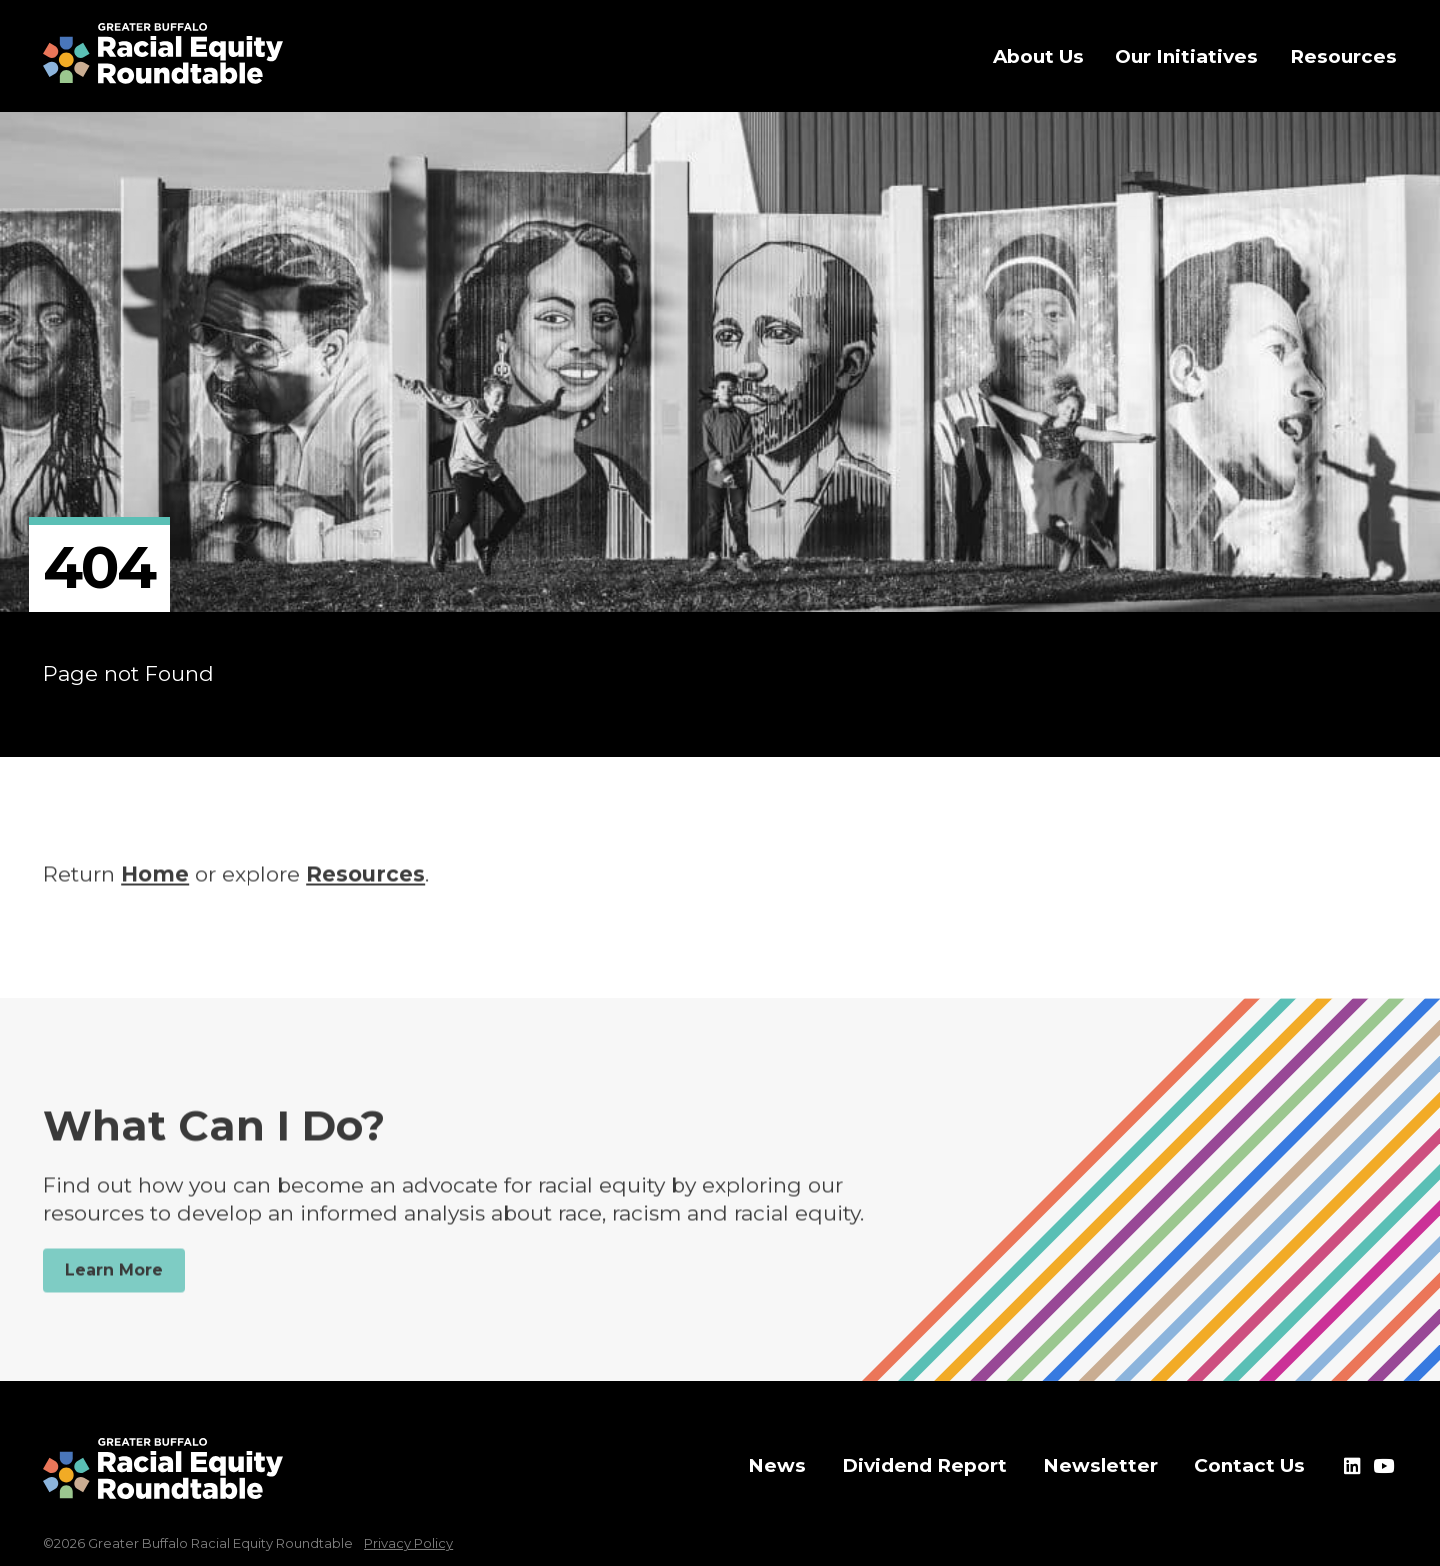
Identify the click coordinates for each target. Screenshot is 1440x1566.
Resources (365, 883)
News (777, 1465)
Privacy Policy (408, 1543)
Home (155, 883)
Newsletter (1100, 1465)
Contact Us (1249, 1465)
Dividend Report (924, 1465)
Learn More (114, 1279)
